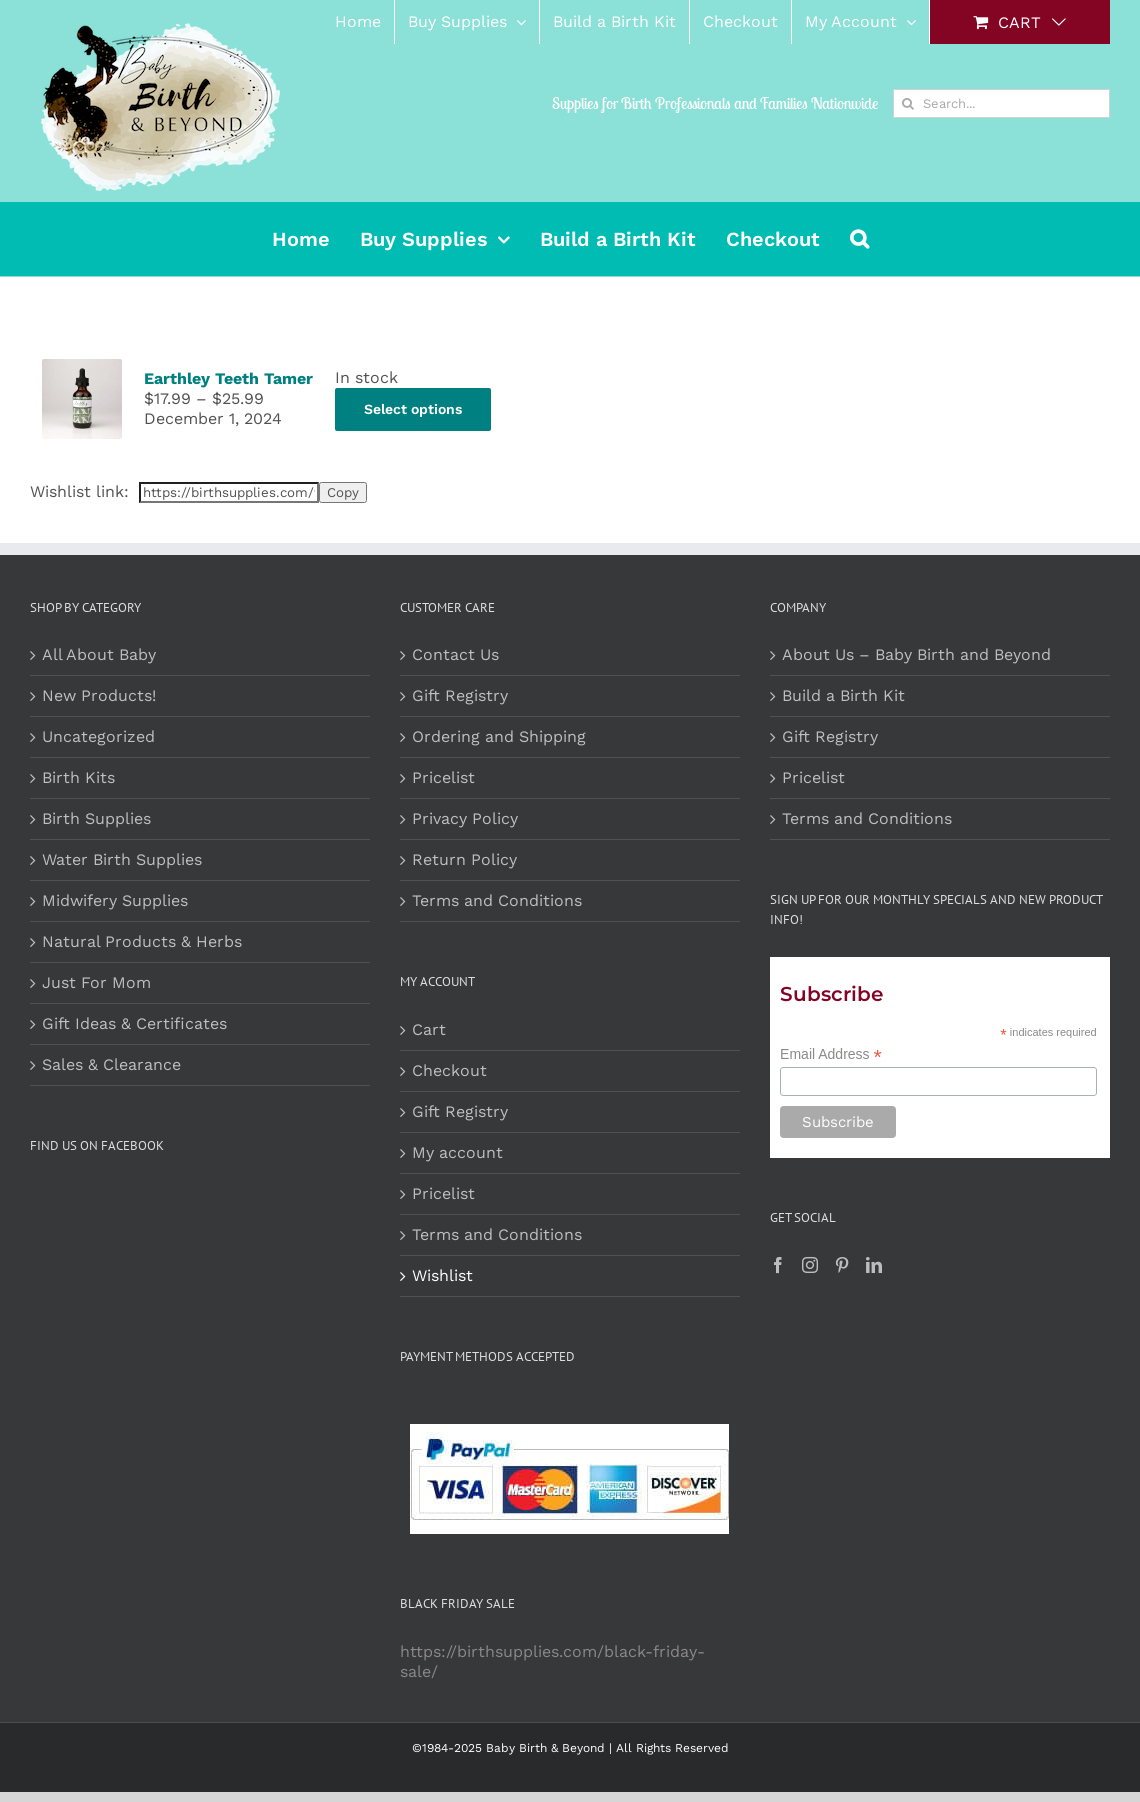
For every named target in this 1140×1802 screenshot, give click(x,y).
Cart (429, 1029)
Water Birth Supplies (122, 859)
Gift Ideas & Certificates (134, 1023)
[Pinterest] (842, 1265)
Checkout (449, 1070)
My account (457, 1152)
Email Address (831, 1054)
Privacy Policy (465, 818)
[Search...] (1001, 103)
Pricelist (443, 777)
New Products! (99, 695)
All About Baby (99, 654)
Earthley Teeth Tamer (228, 378)
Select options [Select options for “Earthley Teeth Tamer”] (413, 409)
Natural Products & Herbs (142, 941)
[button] (859, 239)
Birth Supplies (96, 818)
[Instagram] (810, 1265)
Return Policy (464, 859)
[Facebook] (778, 1265)
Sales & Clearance (111, 1064)
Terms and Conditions (497, 900)
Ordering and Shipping (499, 736)
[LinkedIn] (874, 1265)
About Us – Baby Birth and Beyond (916, 654)
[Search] (907, 103)
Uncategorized (98, 736)
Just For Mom (96, 982)
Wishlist (442, 1275)
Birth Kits (78, 777)
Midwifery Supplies (115, 900)
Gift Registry (460, 695)
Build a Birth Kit (843, 695)
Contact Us (455, 654)
